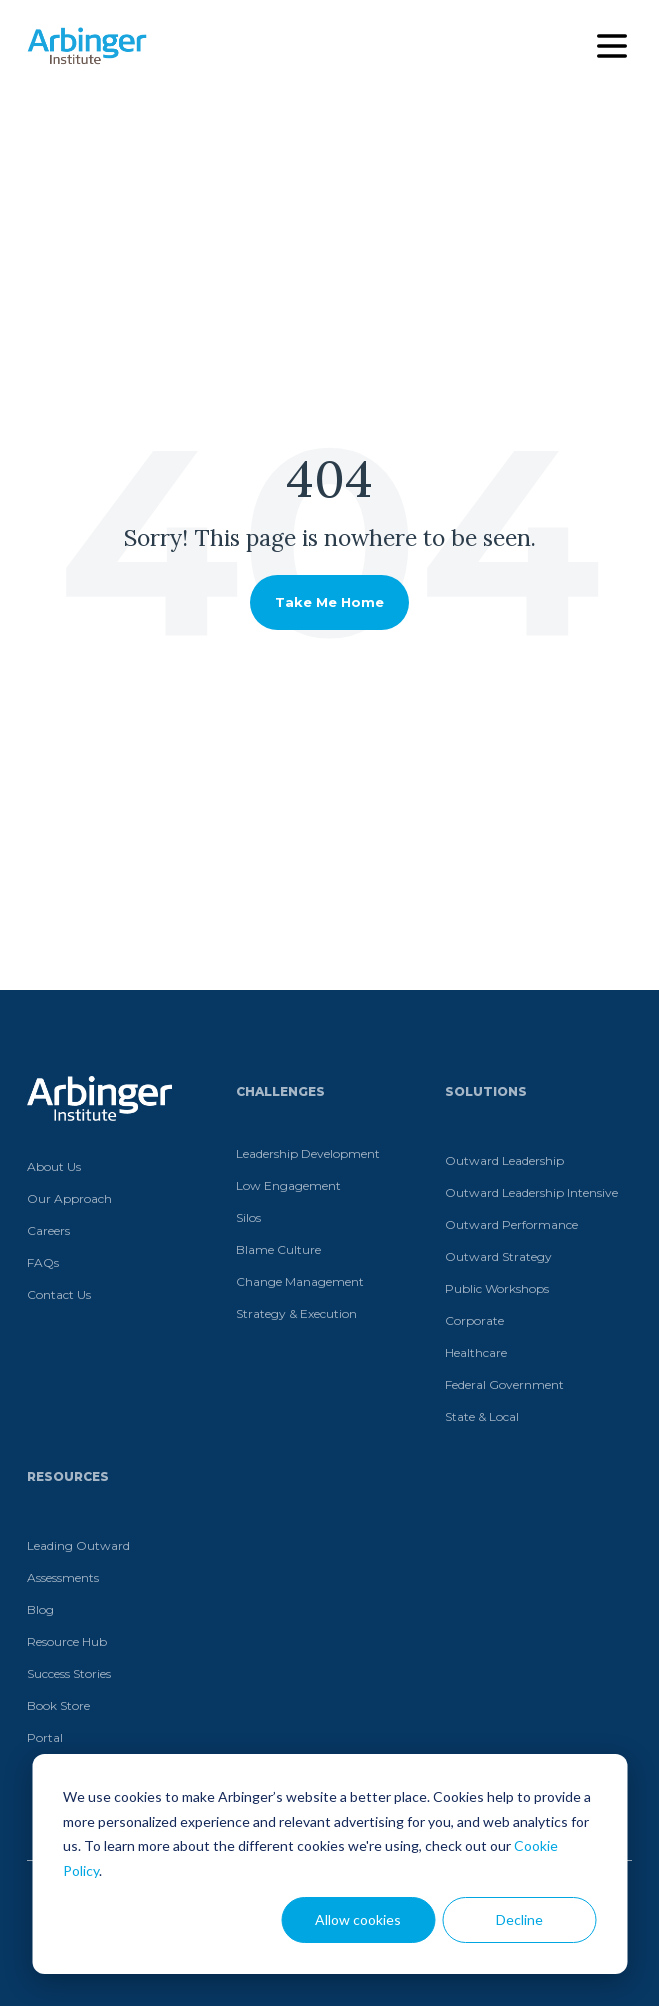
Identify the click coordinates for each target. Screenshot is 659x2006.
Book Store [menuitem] (58, 1705)
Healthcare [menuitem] (476, 1352)
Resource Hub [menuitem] (67, 1641)
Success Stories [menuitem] (69, 1673)
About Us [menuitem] (54, 1166)
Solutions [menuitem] (486, 1091)
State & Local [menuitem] (482, 1416)
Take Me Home (329, 602)
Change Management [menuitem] (300, 1281)
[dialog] (329, 1864)
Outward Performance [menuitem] (511, 1224)
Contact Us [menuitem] (59, 1294)
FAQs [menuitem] (43, 1262)
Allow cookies (358, 1919)
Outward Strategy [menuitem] (498, 1256)
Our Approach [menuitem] (69, 1198)
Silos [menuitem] (248, 1217)
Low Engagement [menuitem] (288, 1185)
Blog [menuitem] (40, 1609)
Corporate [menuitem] (474, 1320)
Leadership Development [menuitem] (308, 1153)
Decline (519, 1919)
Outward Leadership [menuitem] (504, 1160)
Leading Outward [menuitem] (78, 1545)
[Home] (87, 46)
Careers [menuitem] (48, 1230)
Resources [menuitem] (68, 1476)
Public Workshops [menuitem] (497, 1288)
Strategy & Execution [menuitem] (296, 1313)
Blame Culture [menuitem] (278, 1249)
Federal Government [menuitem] (504, 1384)
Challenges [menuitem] (280, 1091)
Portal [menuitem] (45, 1737)
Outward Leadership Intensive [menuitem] (531, 1192)
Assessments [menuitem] (63, 1577)
